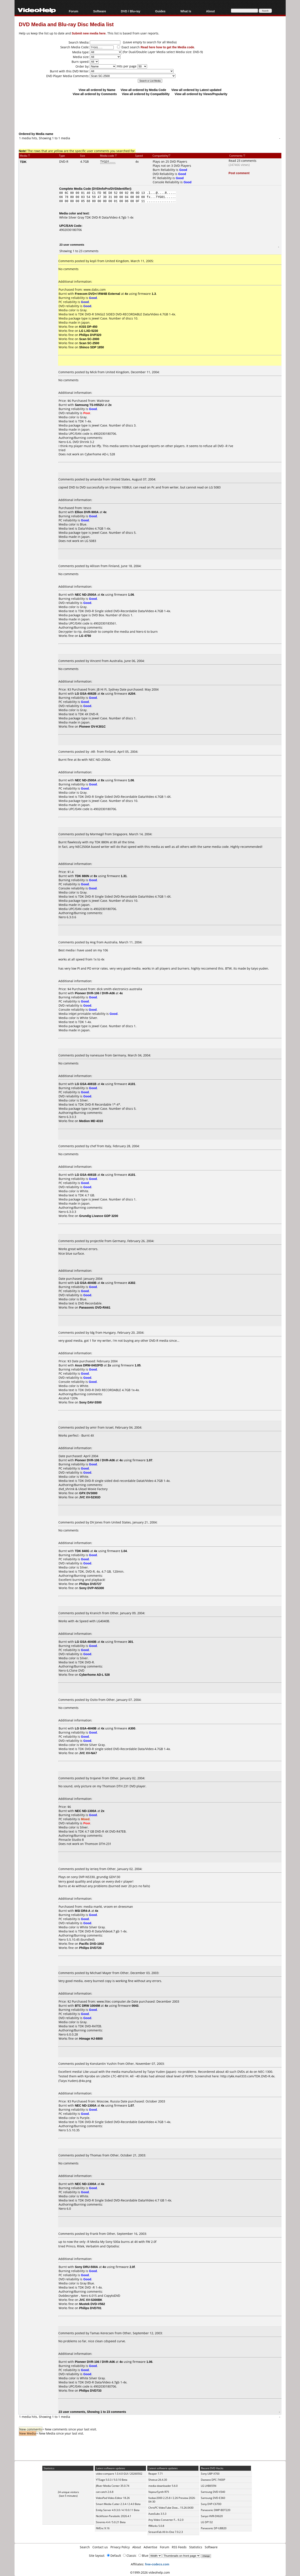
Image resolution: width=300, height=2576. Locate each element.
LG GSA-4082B (86, 693)
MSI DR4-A (82, 1911)
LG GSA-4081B (86, 1084)
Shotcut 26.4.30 (157, 2480)
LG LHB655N (208, 2486)
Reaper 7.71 (155, 2473)
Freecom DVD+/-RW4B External (97, 294)
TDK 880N (82, 876)
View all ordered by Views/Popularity (201, 94)
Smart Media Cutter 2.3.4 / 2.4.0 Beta (118, 2504)
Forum (73, 11)
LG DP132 (207, 2522)
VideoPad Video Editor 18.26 (113, 2498)
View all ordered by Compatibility (146, 94)
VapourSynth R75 (158, 2492)
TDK (23, 161)
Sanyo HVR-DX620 (212, 2516)
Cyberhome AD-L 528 (100, 454)
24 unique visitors (68, 2492)
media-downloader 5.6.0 (163, 2486)
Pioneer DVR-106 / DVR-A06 (95, 993)
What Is (185, 11)
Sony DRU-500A (86, 2267)
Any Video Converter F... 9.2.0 (166, 2520)
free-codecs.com (157, 2564)
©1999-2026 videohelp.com (150, 2572)
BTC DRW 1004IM (87, 2005)
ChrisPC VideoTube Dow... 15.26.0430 (170, 2507)
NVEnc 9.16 (103, 2528)
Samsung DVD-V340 (213, 2492)
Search (85, 2547)
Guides (160, 11)
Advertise (150, 2547)
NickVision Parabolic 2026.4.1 (113, 2516)
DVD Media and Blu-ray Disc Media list (66, 24)
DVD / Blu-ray (130, 11)
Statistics (195, 2547)
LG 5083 (90, 541)
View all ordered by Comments (95, 94)
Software (99, 11)
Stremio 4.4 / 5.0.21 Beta (111, 2522)
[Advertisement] (150, 114)
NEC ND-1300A (86, 1811)
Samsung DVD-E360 (213, 2498)
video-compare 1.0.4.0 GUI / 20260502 (119, 2473)
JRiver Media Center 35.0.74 (112, 2486)
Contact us (100, 2547)
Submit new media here (89, 33)
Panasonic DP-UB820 (213, 2528)
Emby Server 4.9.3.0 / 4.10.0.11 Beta (117, 2510)
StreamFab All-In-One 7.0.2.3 (165, 2532)
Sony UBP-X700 (210, 2473)
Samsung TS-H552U (89, 405)
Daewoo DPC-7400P (213, 2480)
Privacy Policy (120, 2547)
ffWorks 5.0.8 (156, 2526)
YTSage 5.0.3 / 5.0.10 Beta (111, 2480)
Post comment (239, 173)
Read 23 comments (242, 161)
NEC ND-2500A (86, 594)
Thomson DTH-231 (98, 1844)
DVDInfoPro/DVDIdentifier (111, 189)
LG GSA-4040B (86, 1283)
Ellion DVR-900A (87, 512)
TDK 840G (82, 1551)
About (210, 11)
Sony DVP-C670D (211, 2504)
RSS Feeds (179, 2547)
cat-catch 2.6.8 (104, 2492)
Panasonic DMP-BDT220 (215, 2510)
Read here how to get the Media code (167, 47)
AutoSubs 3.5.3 (157, 2514)
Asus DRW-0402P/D (89, 1365)
